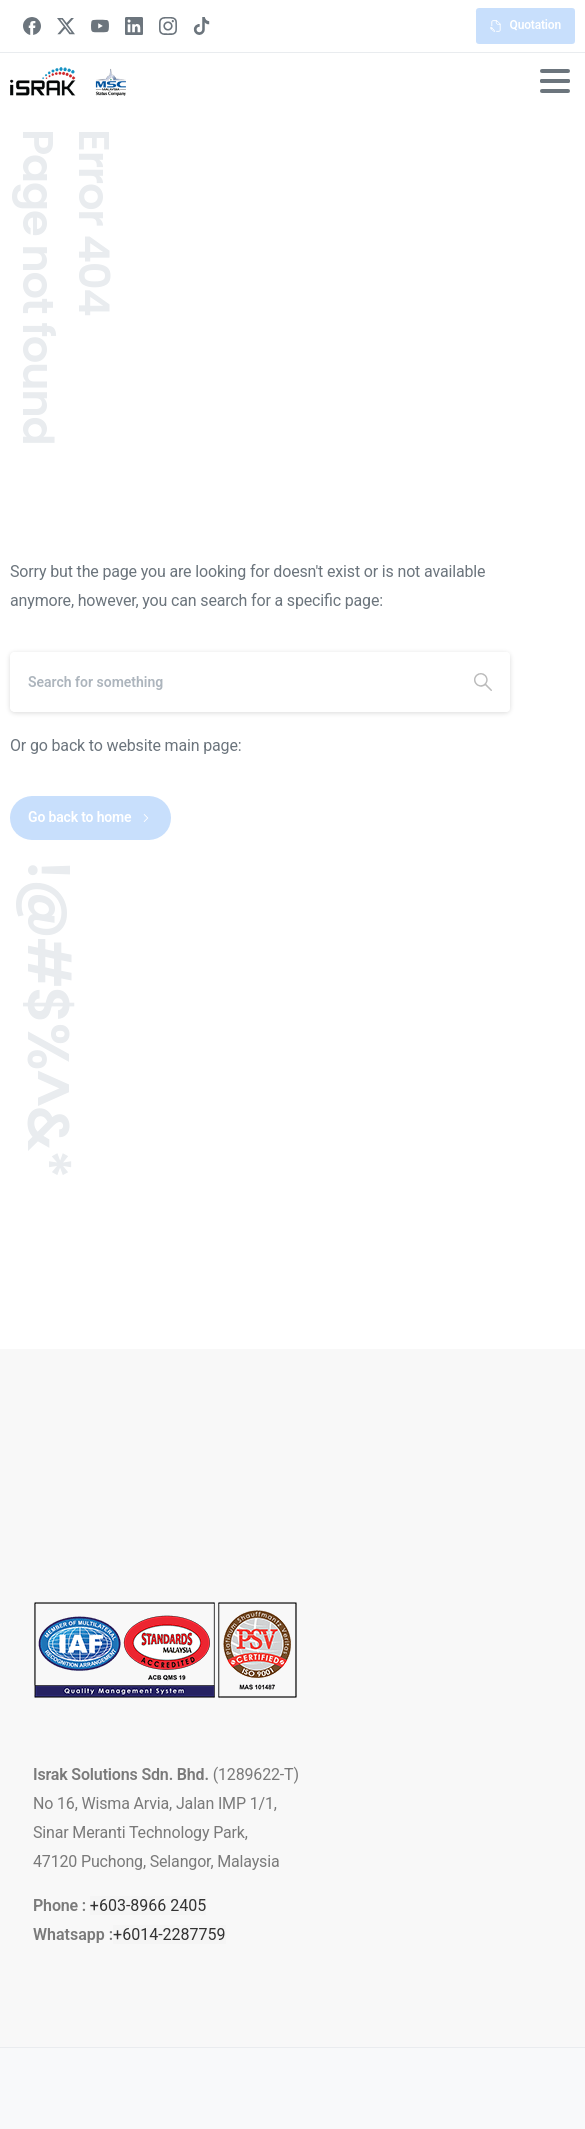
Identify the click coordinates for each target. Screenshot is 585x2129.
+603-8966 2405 (148, 1905)
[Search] (233, 682)
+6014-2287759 (169, 1934)
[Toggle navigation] (555, 81)
